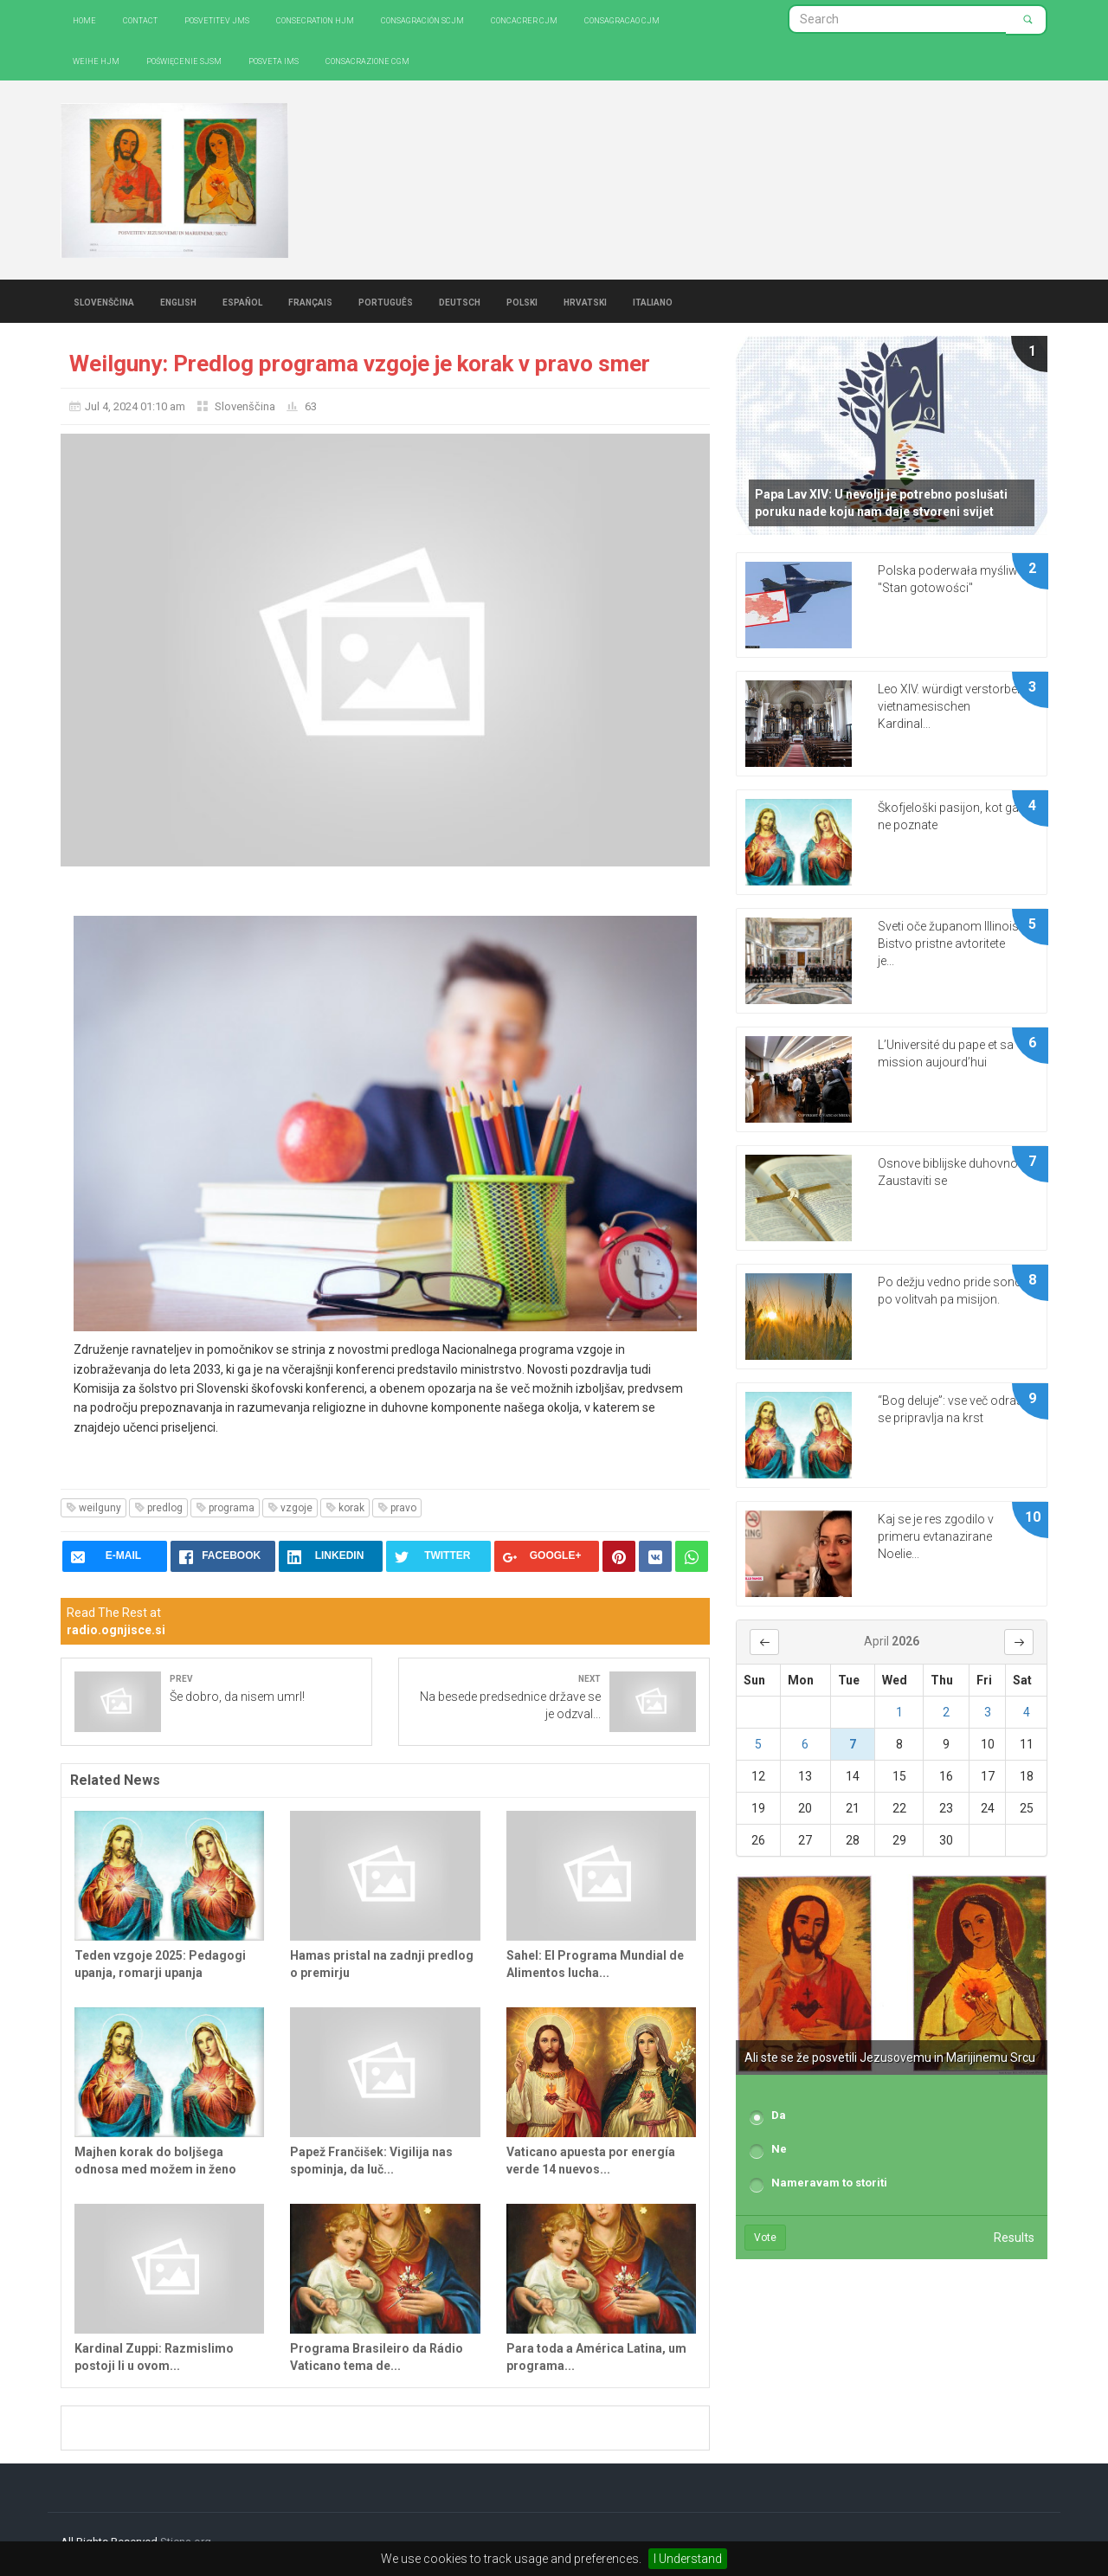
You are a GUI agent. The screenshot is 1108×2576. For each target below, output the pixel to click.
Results (1014, 2237)
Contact (140, 19)
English (178, 301)
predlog (158, 1508)
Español (242, 301)
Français (310, 301)
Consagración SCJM (422, 19)
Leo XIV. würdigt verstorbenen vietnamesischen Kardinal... (957, 706)
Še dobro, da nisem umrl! (237, 1696)
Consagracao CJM (622, 19)
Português (385, 301)
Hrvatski (585, 301)
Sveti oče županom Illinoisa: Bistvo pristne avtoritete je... (953, 943)
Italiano (653, 301)
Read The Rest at (116, 1621)
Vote (765, 2237)
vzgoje (289, 1508)
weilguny (93, 1508)
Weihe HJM (96, 60)
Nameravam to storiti (829, 2182)
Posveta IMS (273, 60)
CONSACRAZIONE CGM (367, 60)
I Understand (688, 2559)
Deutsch (459, 301)
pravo (396, 1508)
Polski (522, 301)
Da (778, 2115)
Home (84, 19)
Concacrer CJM (524, 19)
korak (344, 1508)
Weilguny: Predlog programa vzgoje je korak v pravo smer (359, 364)
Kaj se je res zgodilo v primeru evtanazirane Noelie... (936, 1536)
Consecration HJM (315, 19)
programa (225, 1508)
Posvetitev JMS (216, 19)
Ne (779, 2148)
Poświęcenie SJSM (184, 60)
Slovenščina (104, 301)
